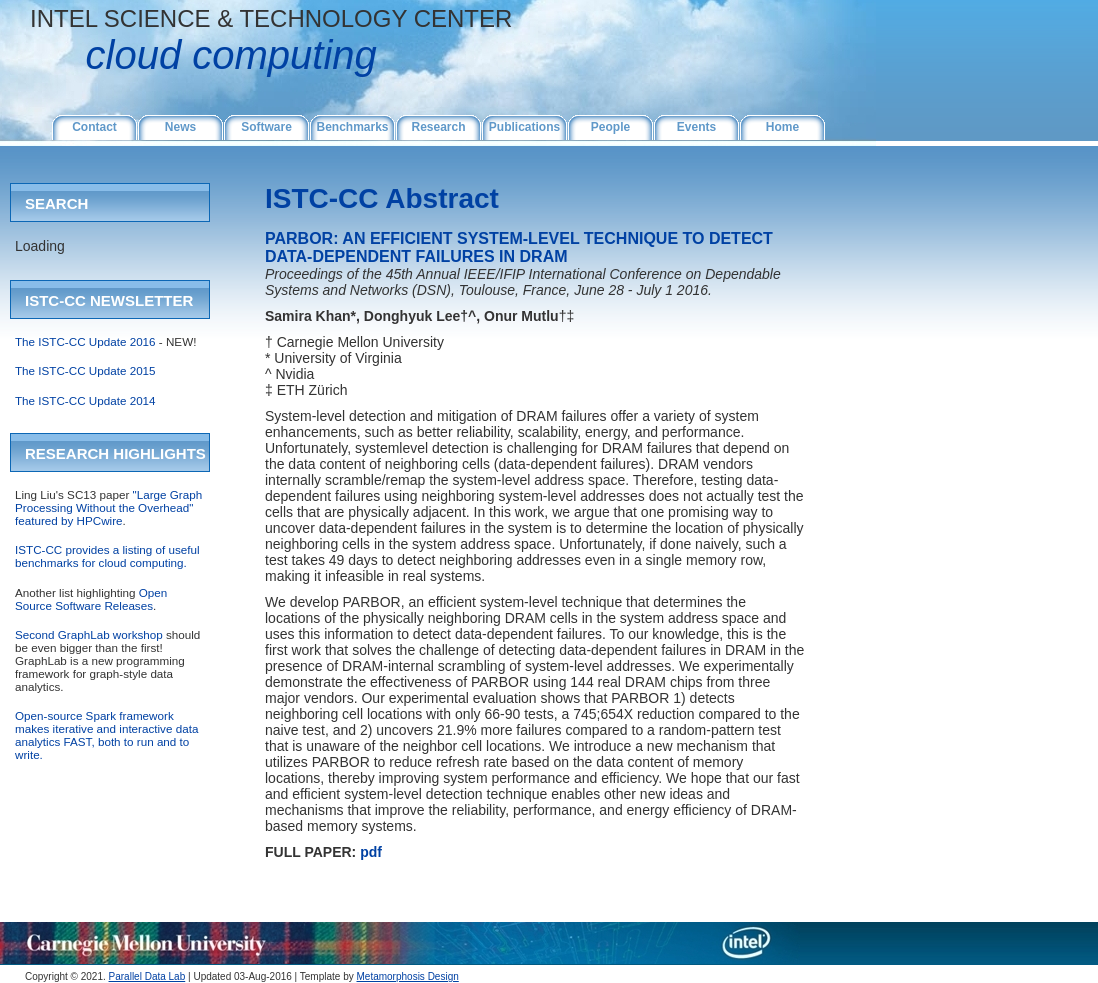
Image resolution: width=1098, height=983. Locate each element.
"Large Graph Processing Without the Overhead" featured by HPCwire (108, 507)
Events (696, 127)
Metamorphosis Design (408, 976)
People (610, 127)
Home (782, 127)
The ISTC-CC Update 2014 (85, 400)
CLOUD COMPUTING (203, 55)
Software (266, 127)
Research (438, 127)
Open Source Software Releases (91, 599)
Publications (524, 127)
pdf (371, 852)
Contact (94, 127)
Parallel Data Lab (147, 976)
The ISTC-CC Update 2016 (85, 341)
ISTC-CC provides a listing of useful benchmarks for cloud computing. (107, 556)
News (180, 127)
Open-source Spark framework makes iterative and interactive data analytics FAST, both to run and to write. (106, 735)
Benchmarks (352, 127)
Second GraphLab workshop (89, 634)
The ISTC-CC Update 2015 (85, 370)
